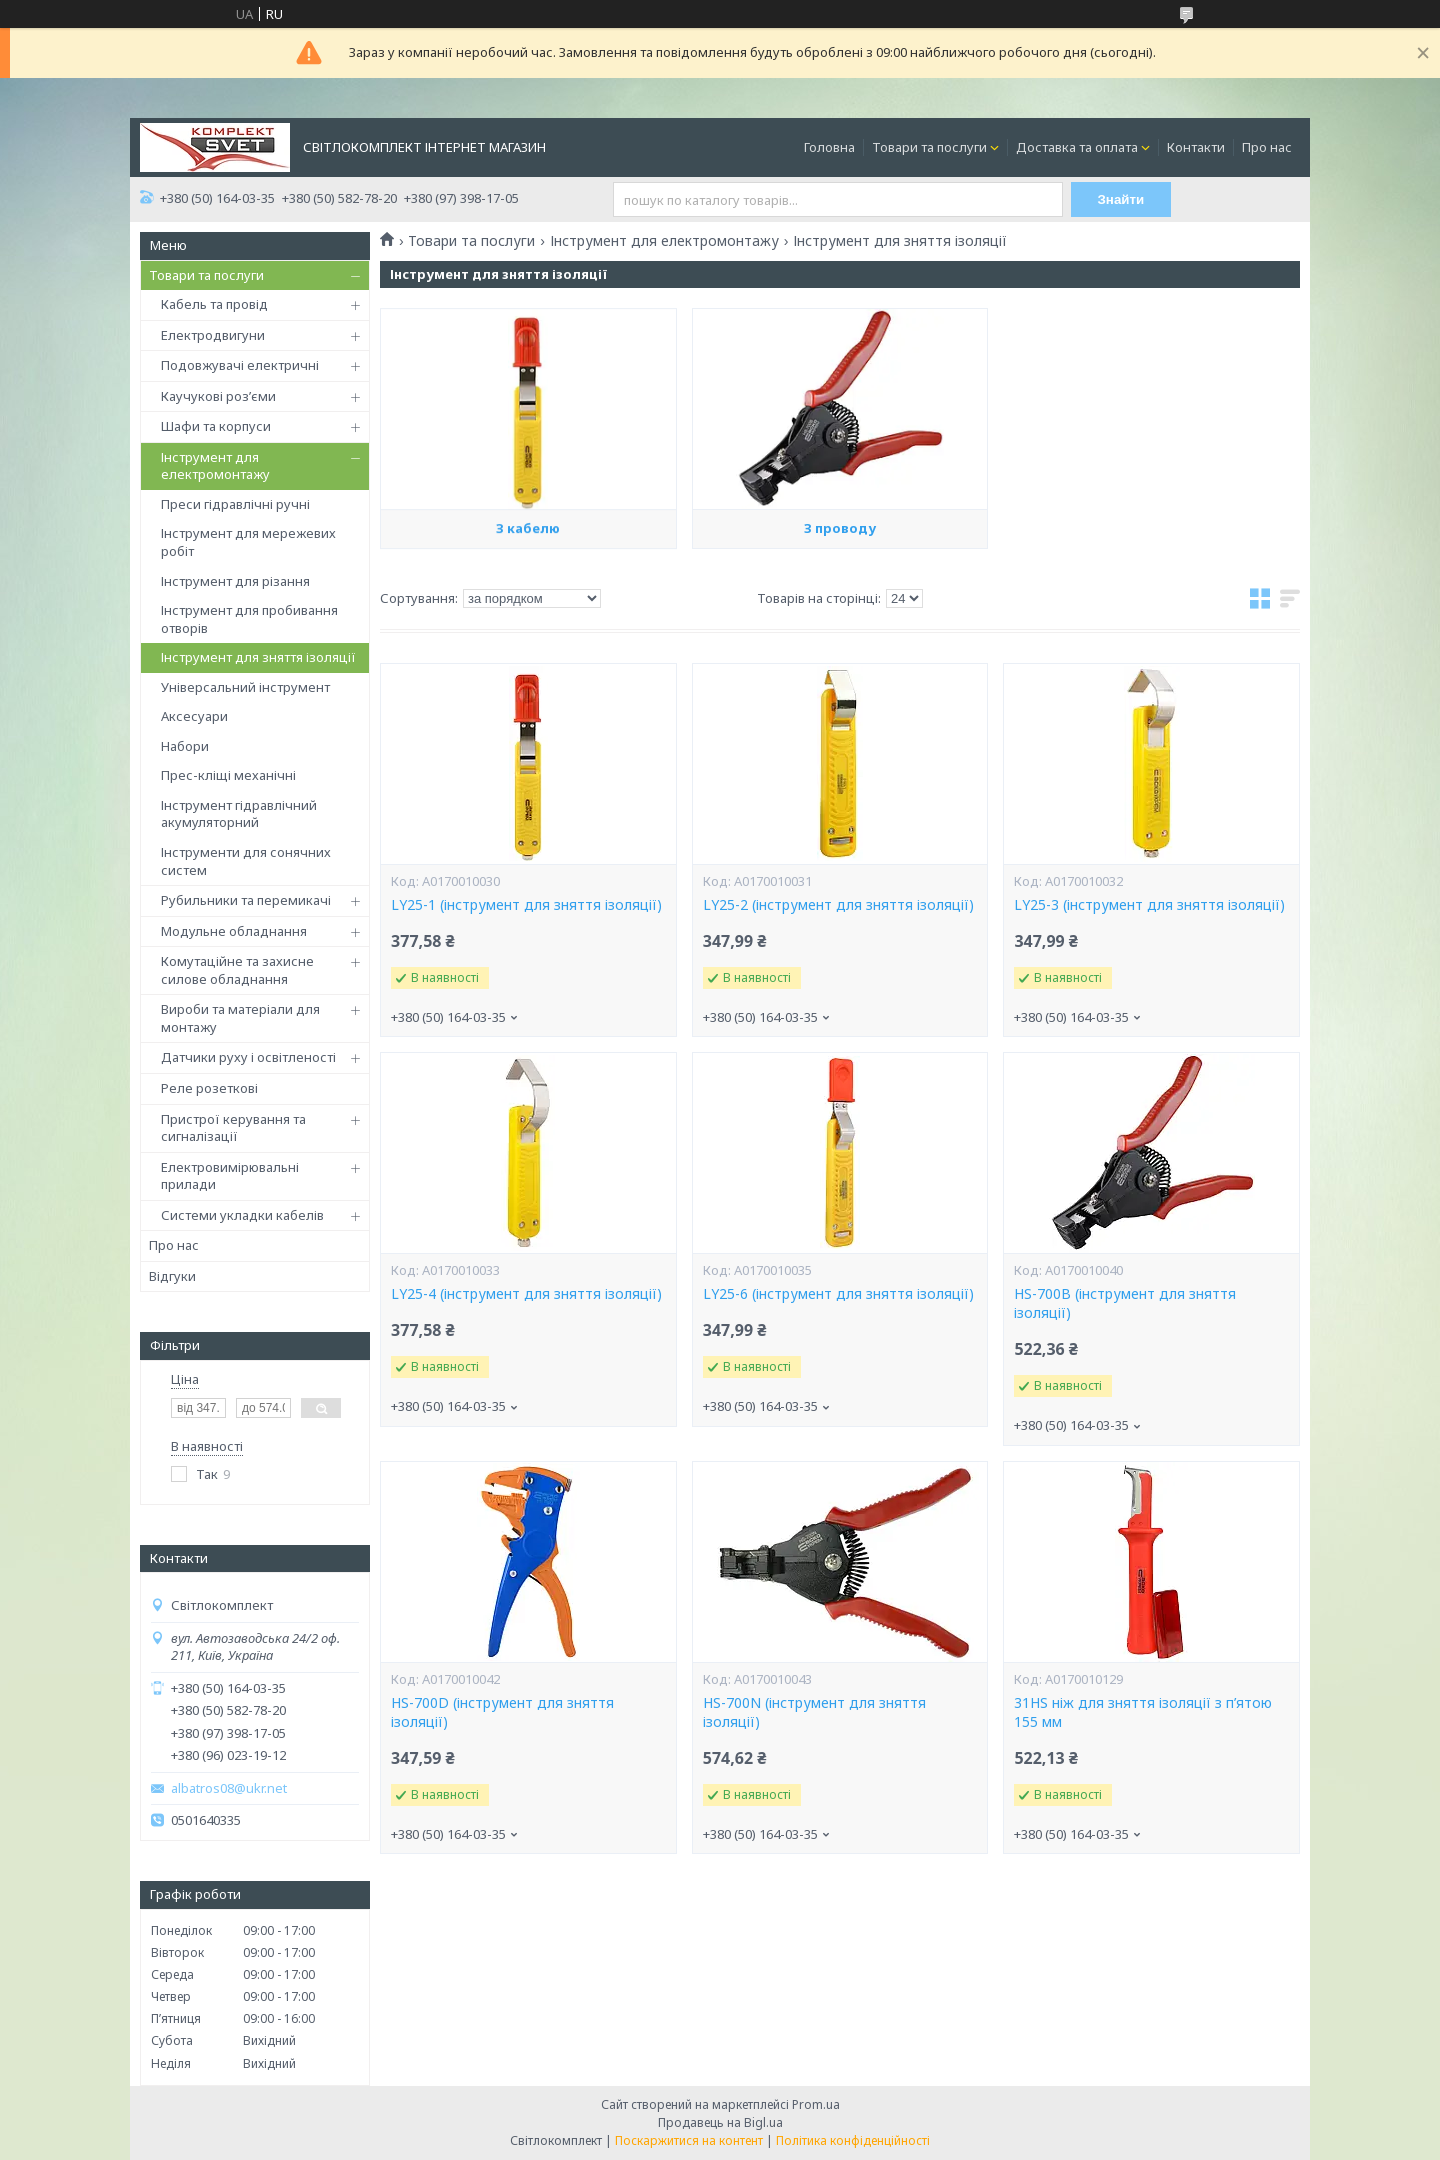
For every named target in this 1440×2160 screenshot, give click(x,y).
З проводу (840, 621)
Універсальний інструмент (245, 687)
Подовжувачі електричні (240, 365)
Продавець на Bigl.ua (720, 2122)
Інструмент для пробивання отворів (249, 619)
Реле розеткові (209, 1088)
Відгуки (172, 1276)
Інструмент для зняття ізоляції (258, 657)
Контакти (1196, 147)
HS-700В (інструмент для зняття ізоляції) (1125, 1303)
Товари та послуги (929, 147)
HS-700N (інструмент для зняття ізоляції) (814, 1712)
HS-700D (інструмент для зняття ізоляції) (502, 1712)
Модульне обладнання (234, 931)
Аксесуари (194, 716)
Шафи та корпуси (216, 426)
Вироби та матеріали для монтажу (240, 1018)
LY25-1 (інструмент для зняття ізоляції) (526, 905)
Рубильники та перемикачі (246, 900)
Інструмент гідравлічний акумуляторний (239, 814)
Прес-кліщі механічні (228, 775)
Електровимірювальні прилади (230, 1176)
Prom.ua (816, 2104)
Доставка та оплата (1077, 147)
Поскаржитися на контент (689, 2140)
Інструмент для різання (235, 581)
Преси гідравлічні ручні (235, 504)
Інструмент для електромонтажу (215, 466)
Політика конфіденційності (853, 2140)
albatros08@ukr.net (229, 1788)
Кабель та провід (214, 304)
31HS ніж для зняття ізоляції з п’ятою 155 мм (1143, 1712)
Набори (185, 746)
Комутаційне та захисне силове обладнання (237, 970)
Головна (829, 147)
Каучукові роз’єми (218, 396)
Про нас (1267, 147)
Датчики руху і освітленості (248, 1057)
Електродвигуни (213, 335)
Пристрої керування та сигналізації (233, 1128)
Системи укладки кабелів (242, 1215)
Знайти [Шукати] (1121, 199)
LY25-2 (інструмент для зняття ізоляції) (838, 905)
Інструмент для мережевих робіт (248, 542)
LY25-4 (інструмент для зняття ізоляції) (526, 1294)
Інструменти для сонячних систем (246, 861)
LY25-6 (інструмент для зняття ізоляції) (838, 1294)
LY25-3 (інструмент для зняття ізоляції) (1149, 905)
